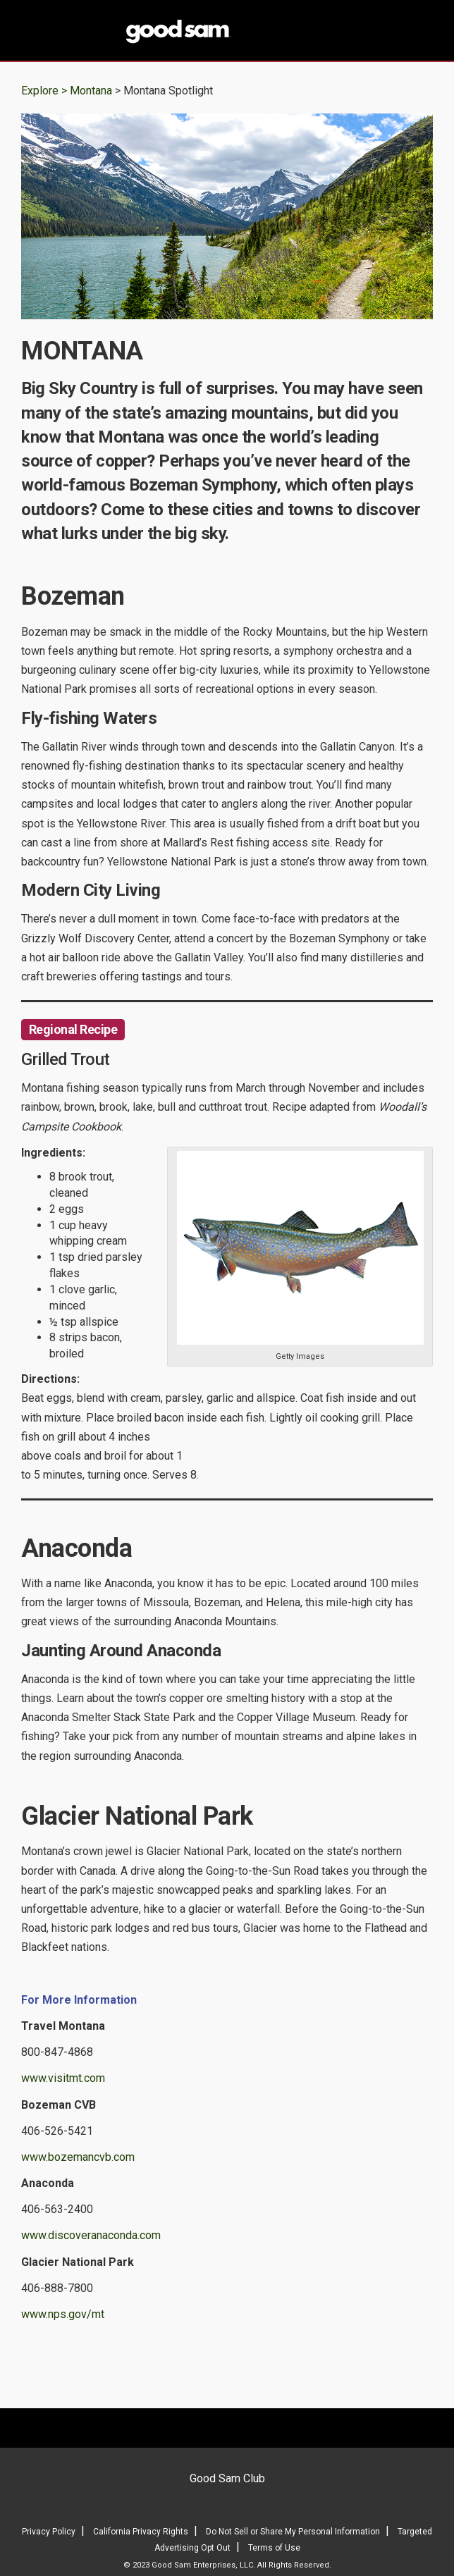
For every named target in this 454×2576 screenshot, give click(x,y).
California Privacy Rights (140, 2532)
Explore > (44, 90)
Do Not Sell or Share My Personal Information (293, 2532)
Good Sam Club (227, 2478)
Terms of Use (274, 2548)
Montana (92, 90)
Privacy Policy (48, 2532)
